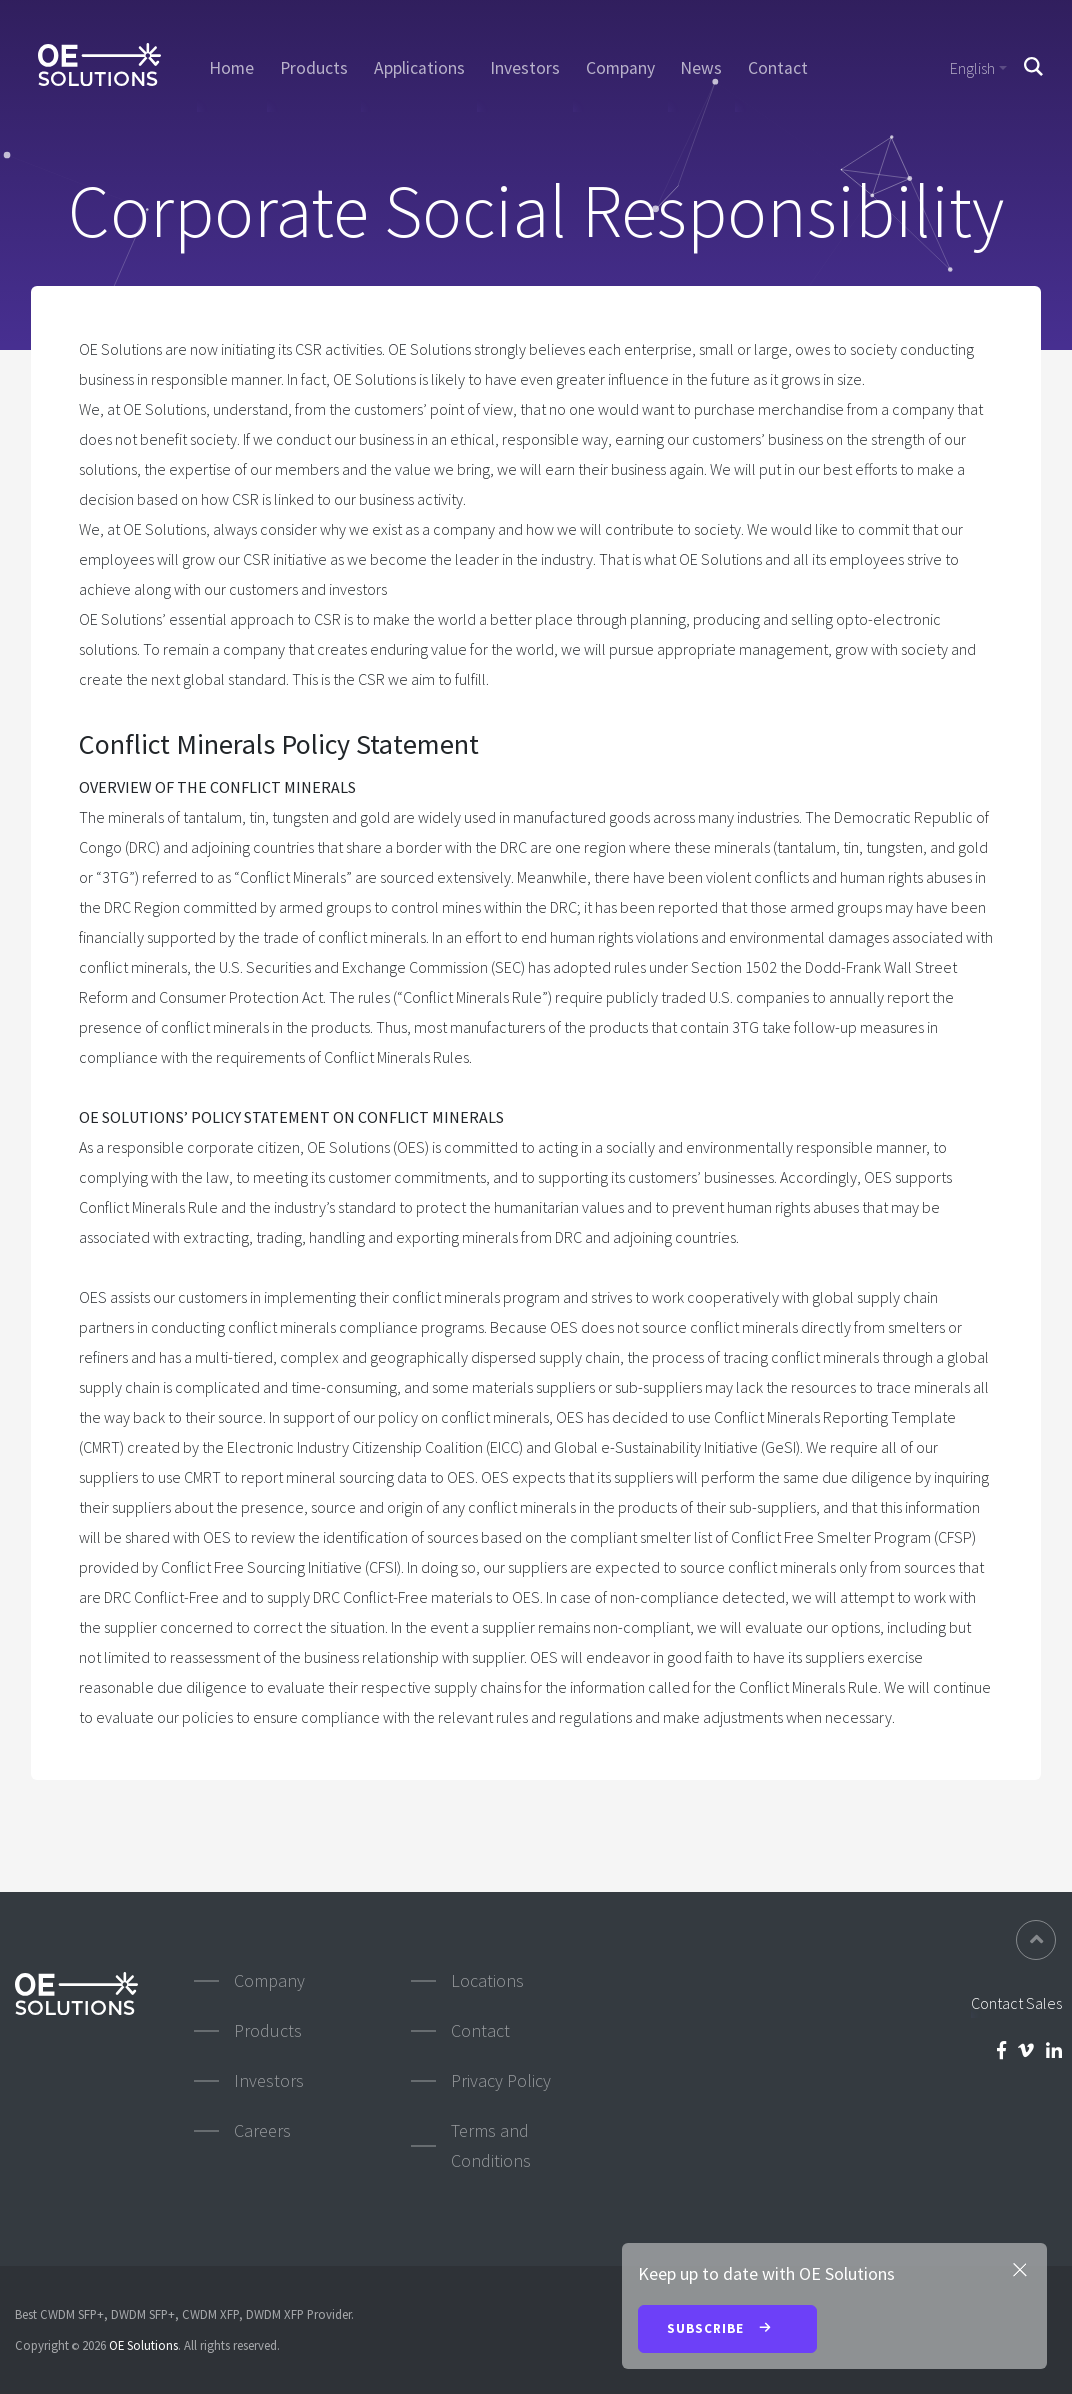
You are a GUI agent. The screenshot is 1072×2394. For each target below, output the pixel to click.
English (972, 68)
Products (314, 68)
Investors (525, 68)
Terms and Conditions (491, 2145)
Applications (419, 68)
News (701, 68)
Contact (778, 68)
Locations (487, 1980)
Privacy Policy (501, 2080)
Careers (262, 2130)
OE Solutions (143, 2345)
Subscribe (727, 2330)
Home (231, 68)
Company (620, 68)
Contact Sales (1016, 2003)
